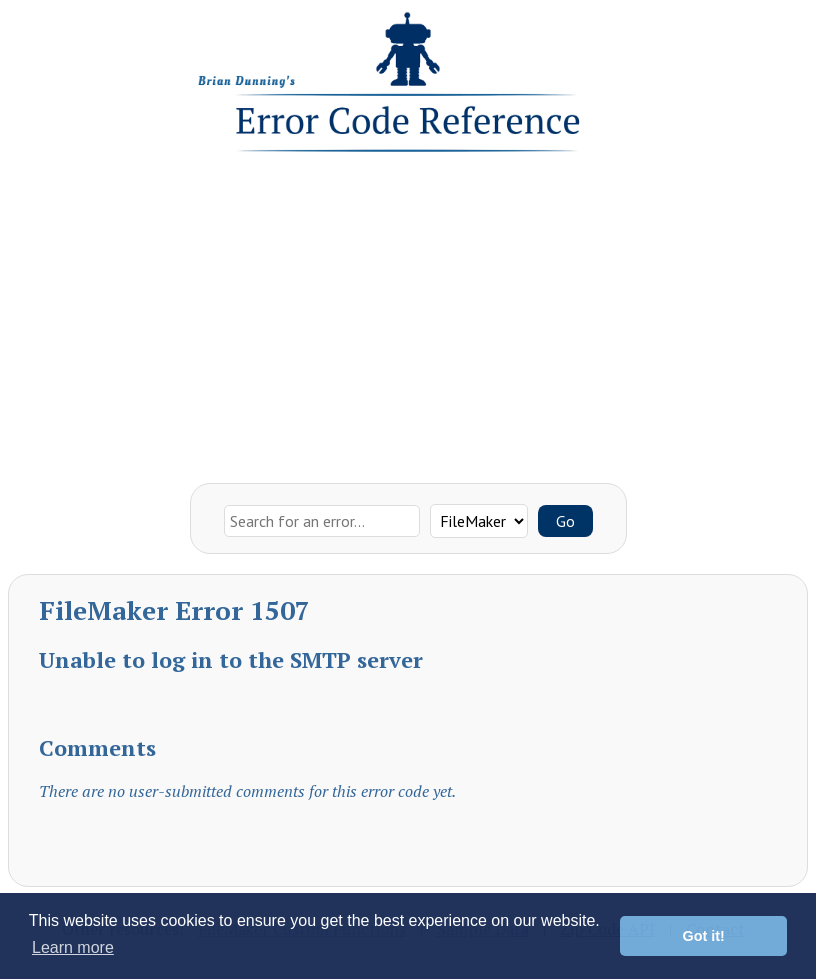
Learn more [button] (73, 947)
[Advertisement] (408, 313)
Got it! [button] (704, 936)
